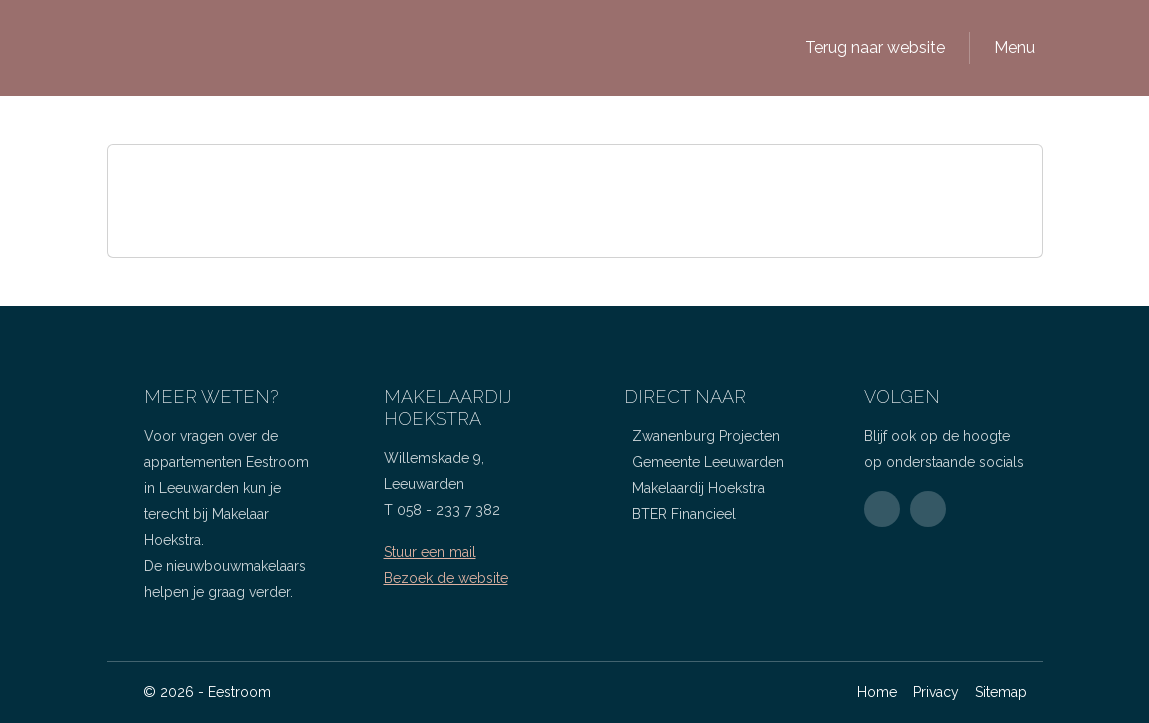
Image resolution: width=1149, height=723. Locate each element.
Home (877, 692)
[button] (871, 48)
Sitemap (1001, 692)
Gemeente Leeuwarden (708, 462)
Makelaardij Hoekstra (698, 488)
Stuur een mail (430, 552)
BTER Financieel (684, 514)
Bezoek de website (446, 578)
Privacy (936, 692)
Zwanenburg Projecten (706, 436)
